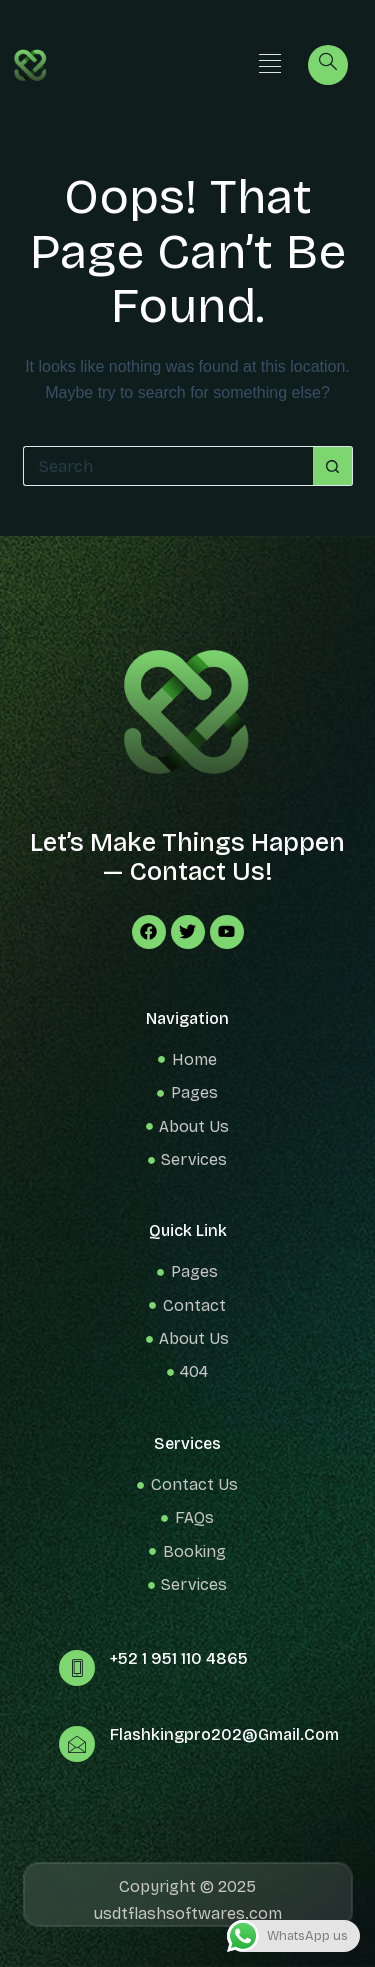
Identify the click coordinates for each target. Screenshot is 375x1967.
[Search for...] (168, 466)
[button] (270, 64)
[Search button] (333, 466)
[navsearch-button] (328, 65)
